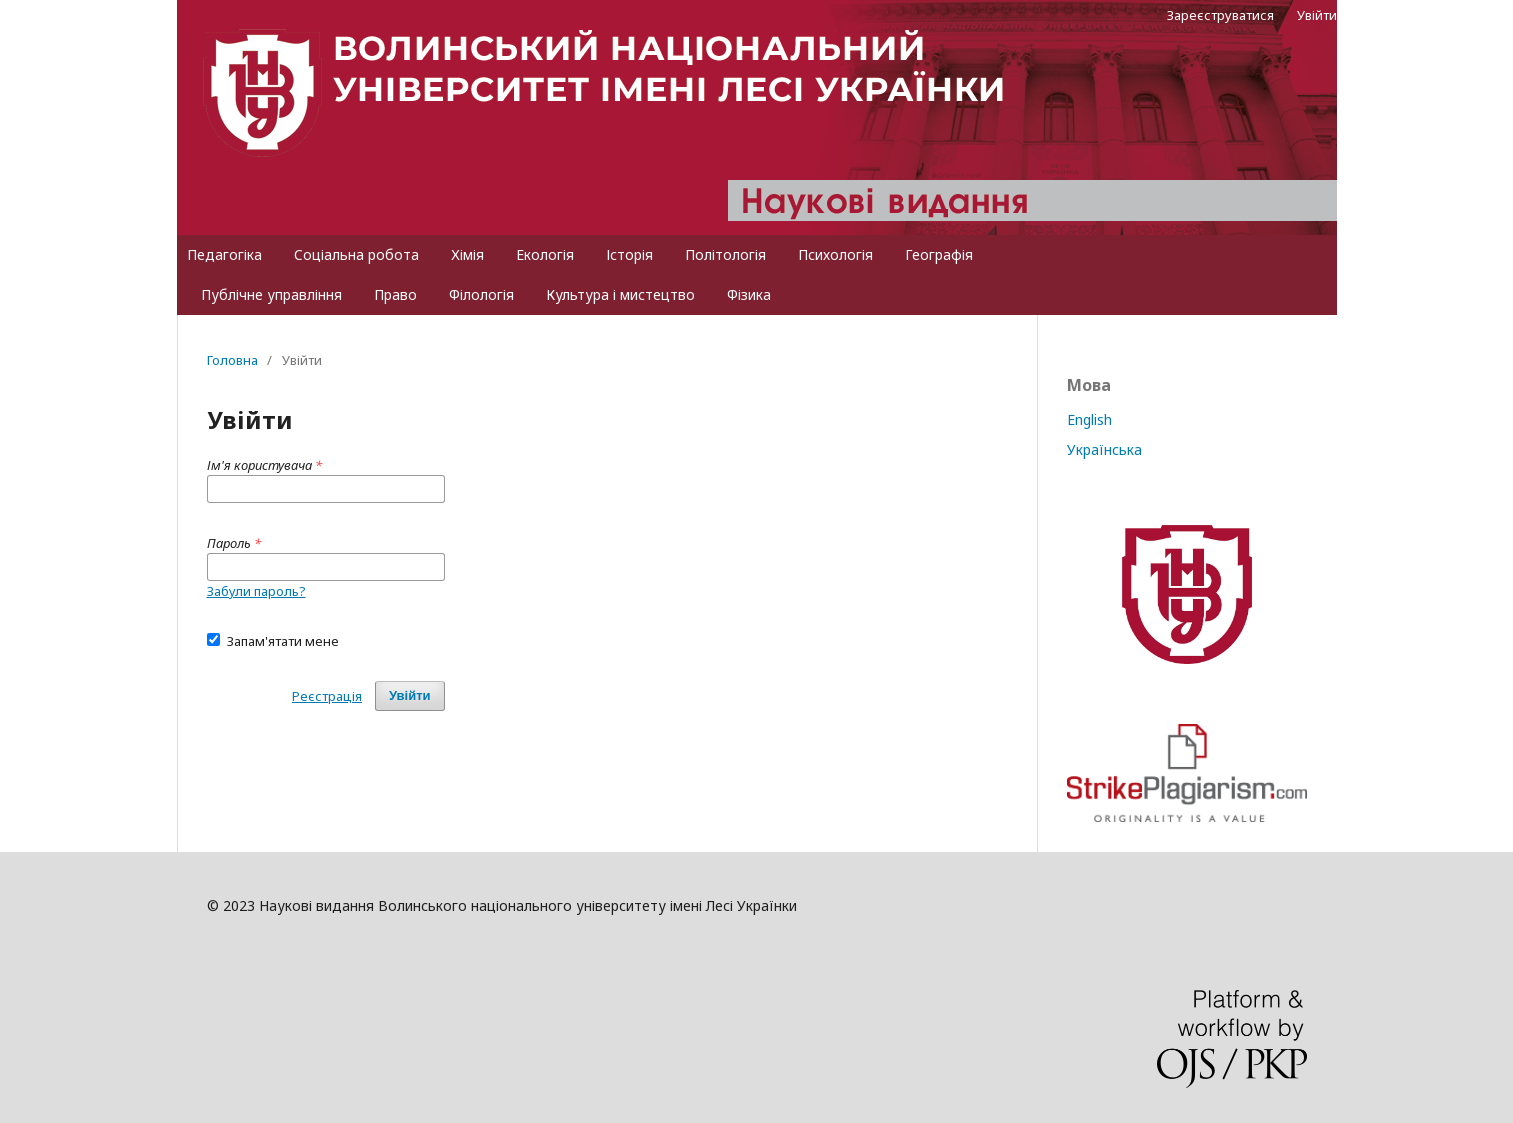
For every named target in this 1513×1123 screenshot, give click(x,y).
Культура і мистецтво (620, 294)
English (1089, 419)
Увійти (1317, 15)
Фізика (749, 294)
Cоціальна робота (356, 254)
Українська (1104, 449)
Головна (232, 360)
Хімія (467, 254)
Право (395, 294)
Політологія (725, 254)
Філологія (481, 294)
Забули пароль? (256, 591)
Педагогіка (224, 254)
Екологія (545, 254)
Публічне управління (271, 294)
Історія (629, 254)
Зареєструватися (1220, 15)
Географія (939, 254)
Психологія (835, 254)
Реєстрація (327, 696)
